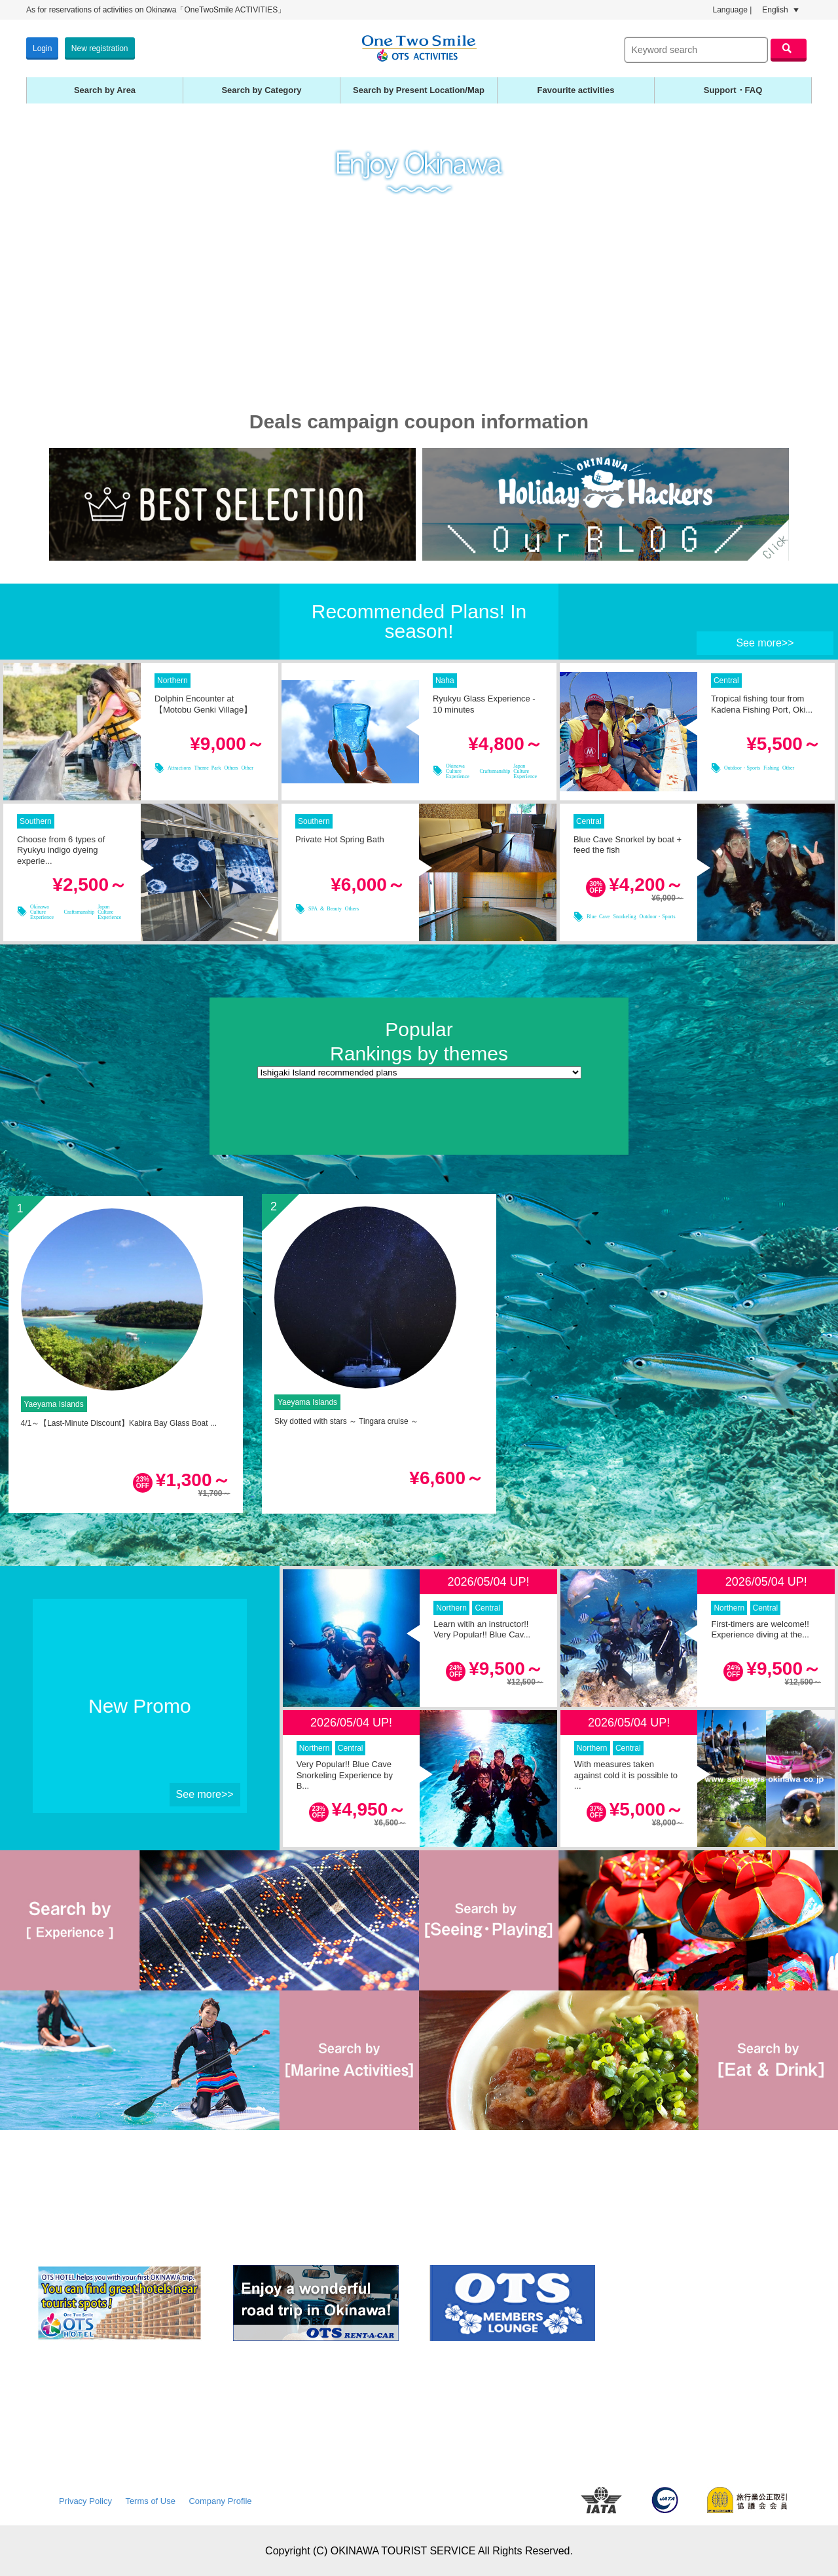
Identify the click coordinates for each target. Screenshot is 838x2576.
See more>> (764, 642)
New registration (99, 48)
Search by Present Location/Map (418, 90)
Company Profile (220, 2501)
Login (42, 48)
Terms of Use (150, 2501)
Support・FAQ (733, 90)
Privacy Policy (85, 2501)
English (780, 9)
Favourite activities (576, 90)
